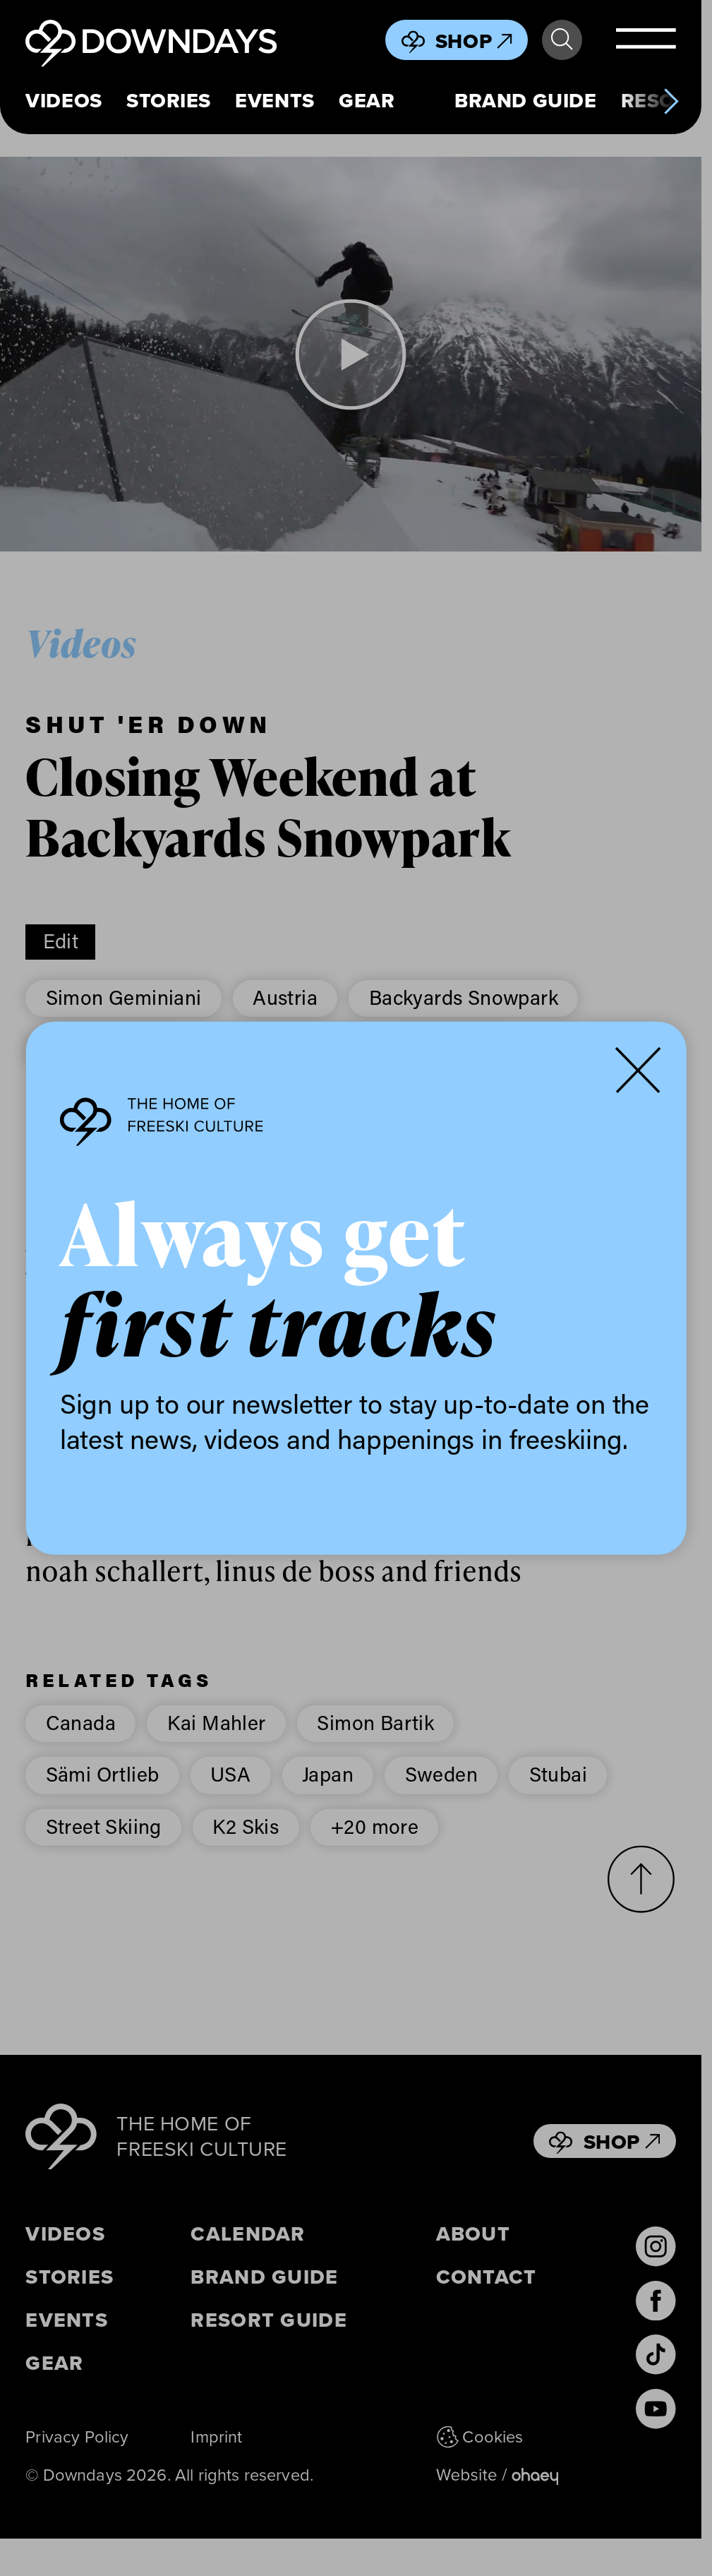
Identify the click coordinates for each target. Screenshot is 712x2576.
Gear (366, 101)
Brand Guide (525, 101)
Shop (473, 41)
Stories (168, 101)
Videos (63, 101)
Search (561, 39)
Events (274, 101)
